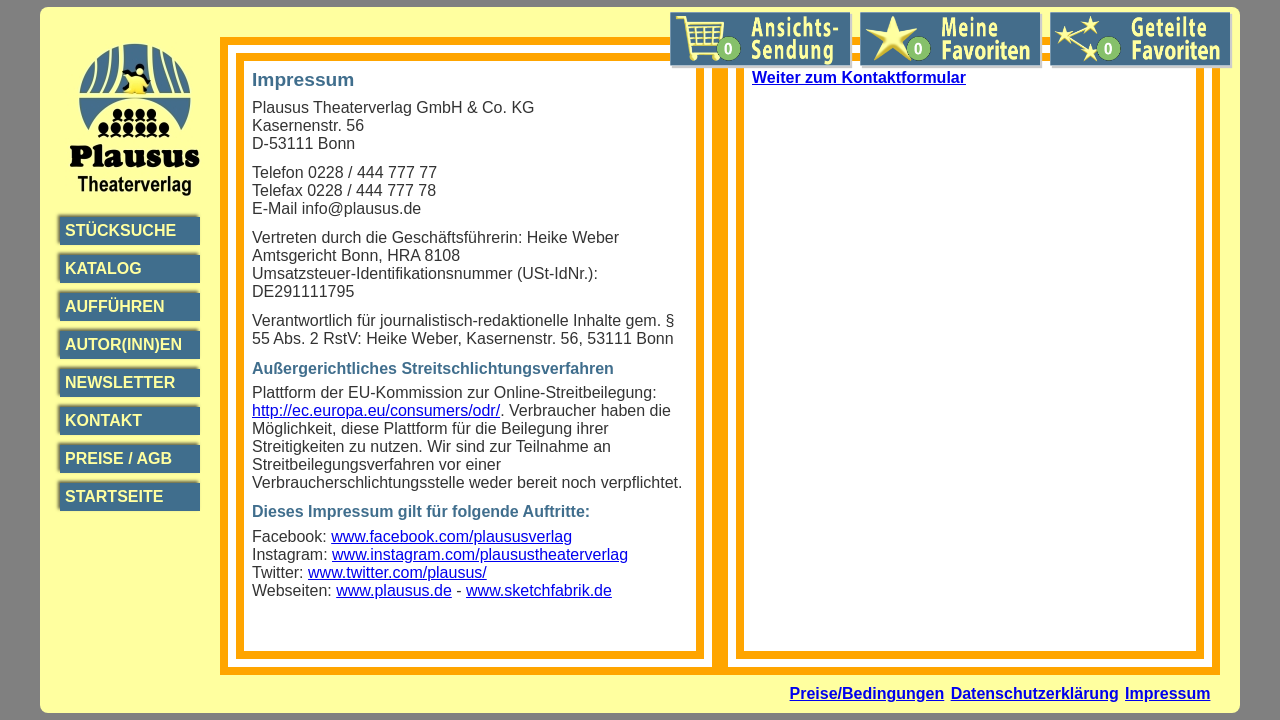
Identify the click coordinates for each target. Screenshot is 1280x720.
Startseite (114, 496)
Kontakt (103, 420)
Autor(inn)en (123, 344)
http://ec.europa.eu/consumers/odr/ (376, 410)
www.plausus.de (394, 590)
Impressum (1167, 693)
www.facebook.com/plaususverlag (451, 536)
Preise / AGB (118, 458)
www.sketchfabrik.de (539, 590)
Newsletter (120, 382)
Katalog (103, 268)
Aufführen (115, 306)
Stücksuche (120, 230)
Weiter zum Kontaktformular (859, 77)
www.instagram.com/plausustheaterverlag (480, 554)
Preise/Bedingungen (867, 693)
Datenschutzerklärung (1035, 693)
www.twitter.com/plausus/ (397, 572)
